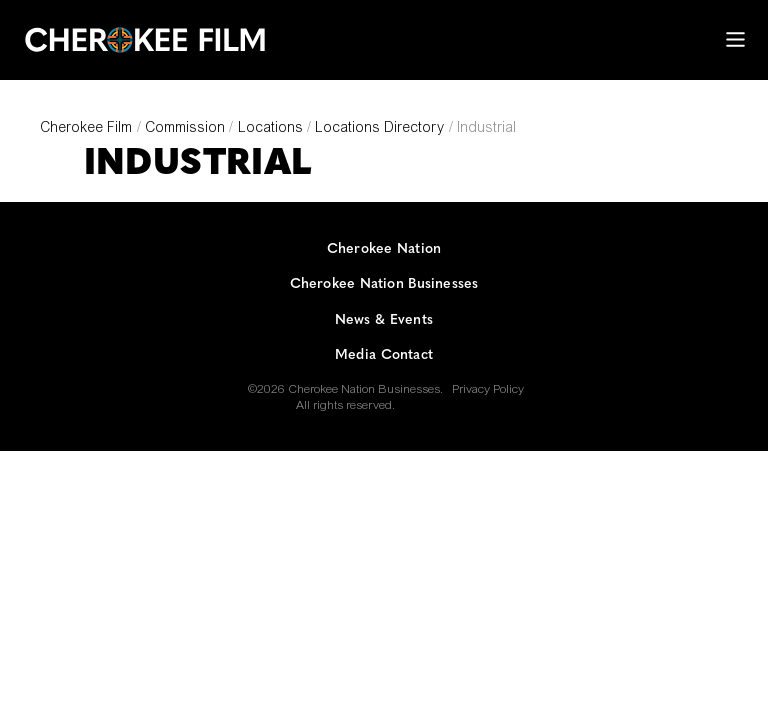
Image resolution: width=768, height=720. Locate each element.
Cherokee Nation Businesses (384, 284)
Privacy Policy (488, 390)
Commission (185, 129)
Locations (270, 129)
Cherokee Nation (384, 249)
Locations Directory (379, 129)
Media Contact (384, 355)
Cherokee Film (86, 129)
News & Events (384, 320)
